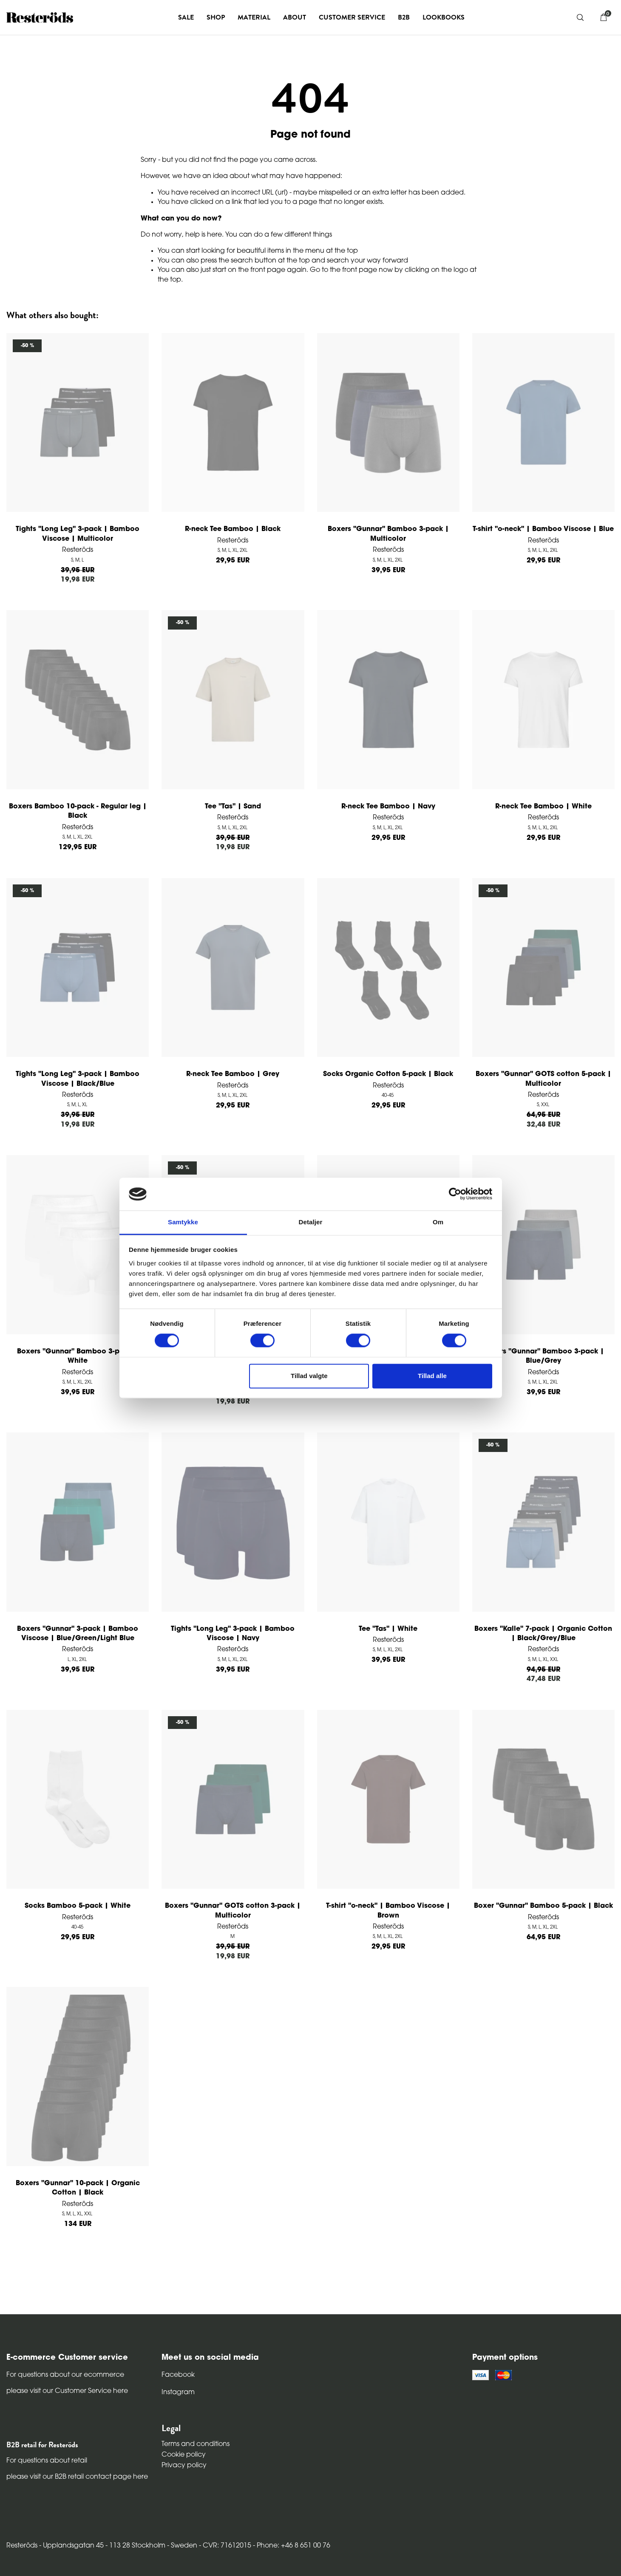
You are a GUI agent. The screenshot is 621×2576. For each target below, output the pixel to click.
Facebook (178, 2375)
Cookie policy (184, 2455)
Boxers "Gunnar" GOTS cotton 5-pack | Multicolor (543, 1079)
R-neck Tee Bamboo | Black (233, 529)
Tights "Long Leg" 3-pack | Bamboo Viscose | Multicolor (77, 534)
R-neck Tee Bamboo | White (543, 806)
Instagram (178, 2392)
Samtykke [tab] (183, 1222)
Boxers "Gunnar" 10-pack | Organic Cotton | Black (78, 2188)
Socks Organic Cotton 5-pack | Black (388, 1074)
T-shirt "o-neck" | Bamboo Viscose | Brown (388, 1911)
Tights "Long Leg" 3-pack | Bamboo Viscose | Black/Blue (77, 1079)
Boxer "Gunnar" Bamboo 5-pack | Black (543, 1906)
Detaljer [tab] (311, 1222)
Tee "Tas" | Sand (233, 806)
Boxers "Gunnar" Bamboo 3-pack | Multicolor (388, 534)
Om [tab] (438, 1222)
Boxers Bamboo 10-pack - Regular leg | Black (78, 811)
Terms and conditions (196, 2444)
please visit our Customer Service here (67, 2391)
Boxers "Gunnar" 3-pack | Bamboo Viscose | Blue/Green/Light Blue (77, 1634)
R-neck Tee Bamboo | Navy (388, 806)
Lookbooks (444, 17)
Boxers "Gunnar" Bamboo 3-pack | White (77, 1356)
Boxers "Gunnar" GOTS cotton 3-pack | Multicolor (233, 1911)
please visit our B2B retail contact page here (77, 2477)
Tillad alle (432, 1375)
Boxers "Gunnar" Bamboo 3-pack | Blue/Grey (543, 1356)
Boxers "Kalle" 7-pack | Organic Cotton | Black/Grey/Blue (543, 1634)
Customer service (352, 17)
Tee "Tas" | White (388, 1629)
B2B (404, 17)
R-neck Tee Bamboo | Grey (232, 1074)
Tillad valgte (309, 1375)
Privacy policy (184, 2465)
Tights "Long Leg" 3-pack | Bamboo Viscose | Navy (233, 1634)
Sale (186, 17)
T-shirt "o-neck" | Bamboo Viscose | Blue (543, 529)
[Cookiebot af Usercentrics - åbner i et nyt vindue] (455, 1194)
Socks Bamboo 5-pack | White (77, 1906)
